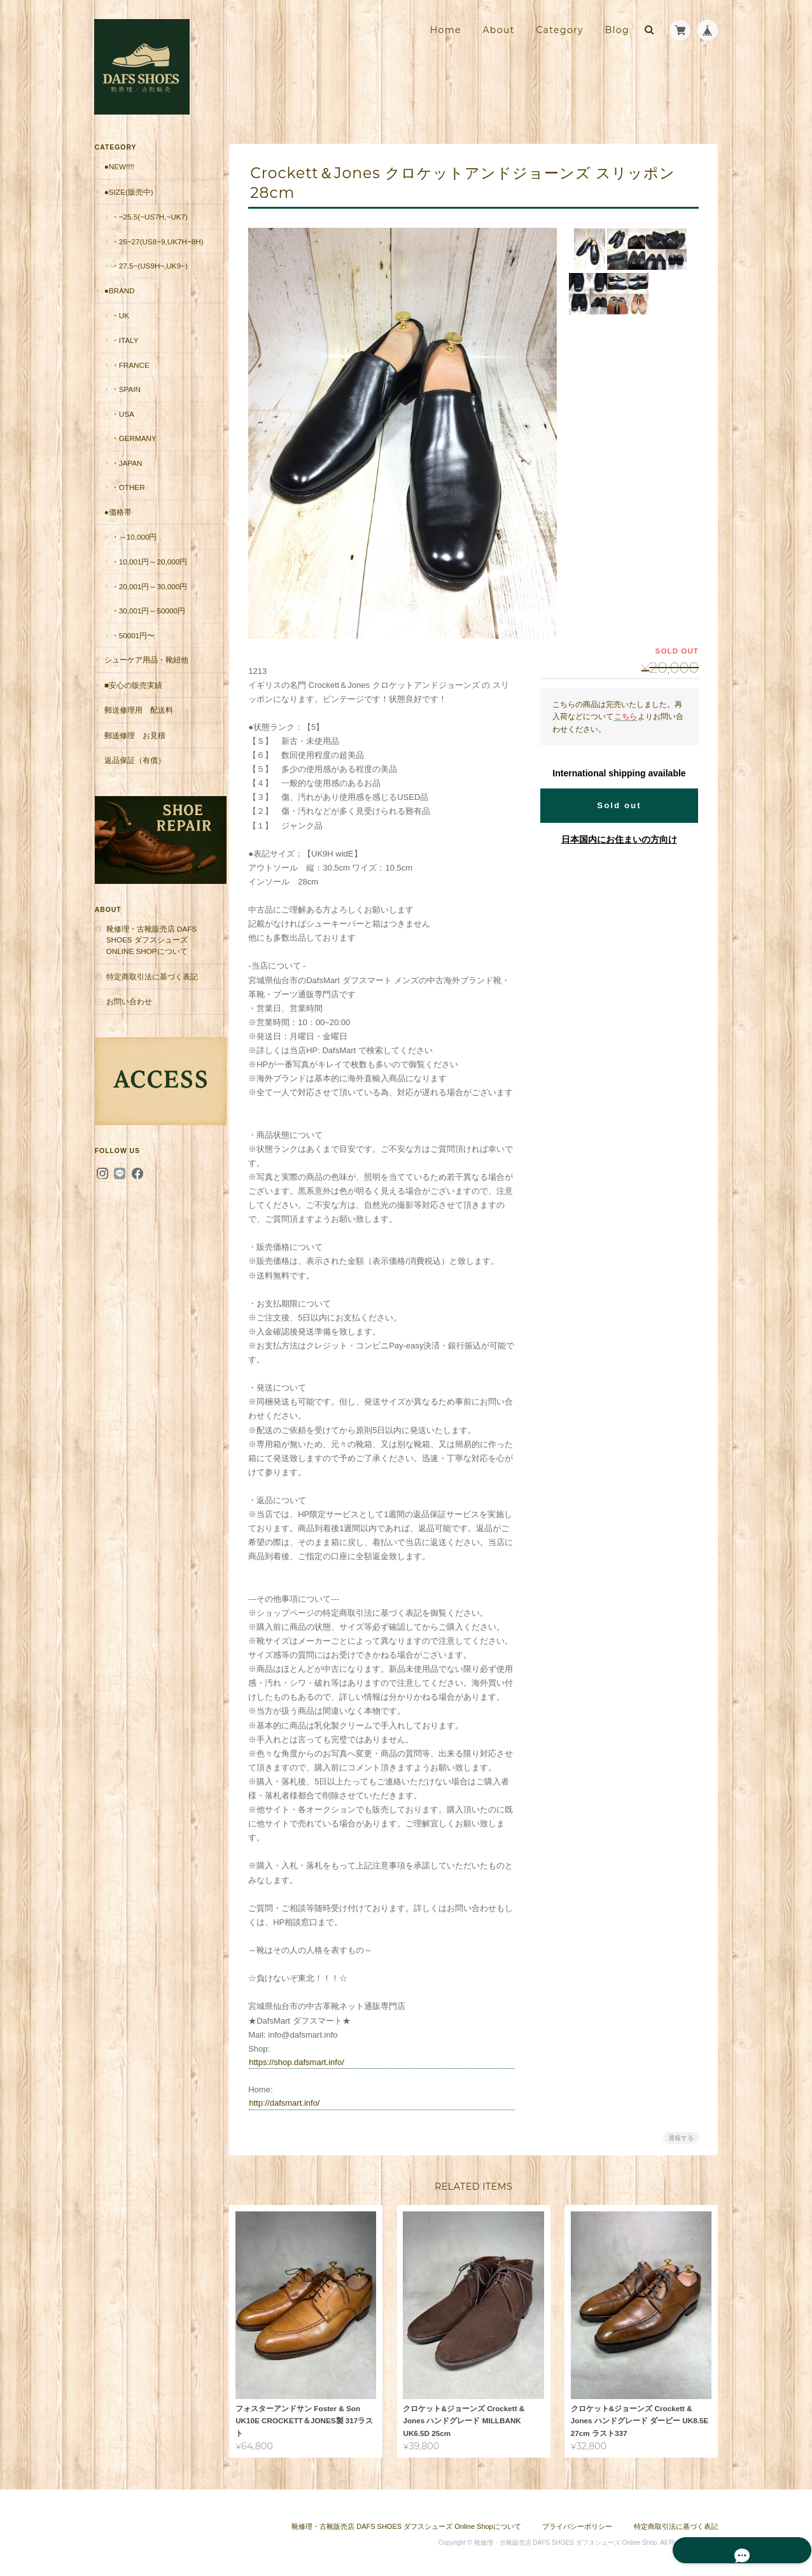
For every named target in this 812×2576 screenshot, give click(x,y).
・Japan (126, 474)
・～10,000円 (134, 547)
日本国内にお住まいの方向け (619, 839)
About (498, 30)
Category (560, 30)
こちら (625, 716)
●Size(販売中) (128, 191)
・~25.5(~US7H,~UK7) (149, 217)
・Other (127, 498)
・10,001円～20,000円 (149, 572)
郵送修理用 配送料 (138, 721)
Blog (617, 30)
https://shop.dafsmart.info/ (301, 2062)
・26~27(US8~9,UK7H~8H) (153, 246)
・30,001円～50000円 (148, 621)
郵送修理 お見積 (134, 746)
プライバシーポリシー (577, 2523)
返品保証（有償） (134, 771)
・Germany (133, 449)
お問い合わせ (128, 1001)
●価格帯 (117, 523)
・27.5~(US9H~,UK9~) (149, 276)
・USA (122, 425)
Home (445, 30)
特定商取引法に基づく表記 (151, 975)
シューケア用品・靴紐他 (146, 670)
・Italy (124, 351)
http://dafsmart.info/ (289, 2103)
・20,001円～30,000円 (149, 596)
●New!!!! (119, 166)
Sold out (619, 805)
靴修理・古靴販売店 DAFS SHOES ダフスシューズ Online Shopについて (151, 939)
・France (130, 375)
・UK (120, 326)
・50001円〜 (133, 645)
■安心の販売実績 (133, 696)
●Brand (119, 301)
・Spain (125, 400)
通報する (681, 2137)
